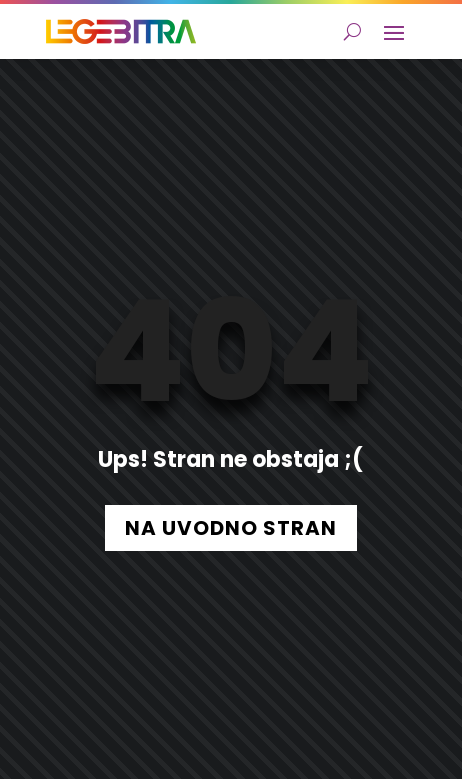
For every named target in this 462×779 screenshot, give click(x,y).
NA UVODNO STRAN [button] (231, 528)
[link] (121, 31)
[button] (394, 32)
